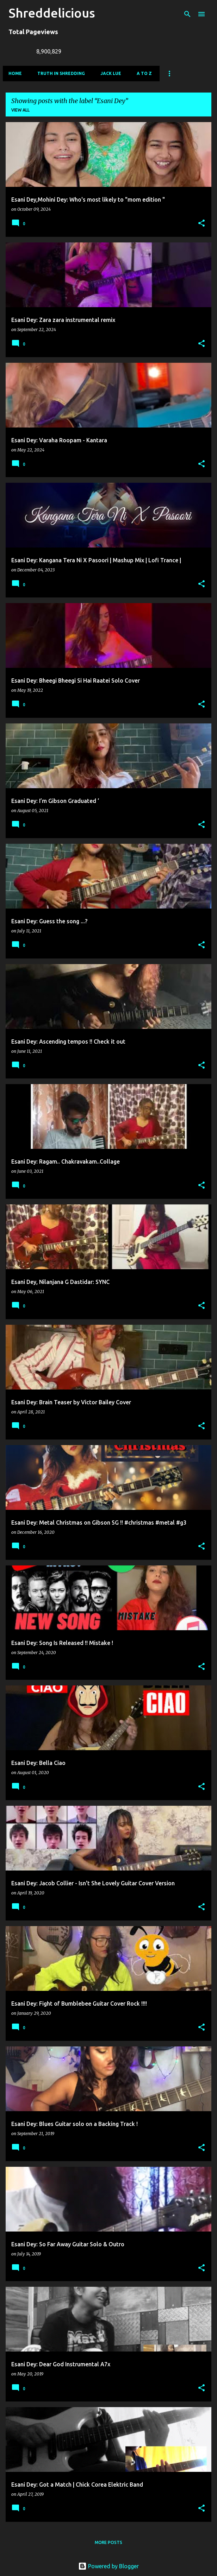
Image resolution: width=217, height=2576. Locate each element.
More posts (108, 2542)
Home (15, 73)
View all (20, 110)
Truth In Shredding (61, 73)
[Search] (187, 14)
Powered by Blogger (108, 2566)
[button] (201, 223)
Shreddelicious (51, 13)
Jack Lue (110, 73)
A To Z (144, 73)
